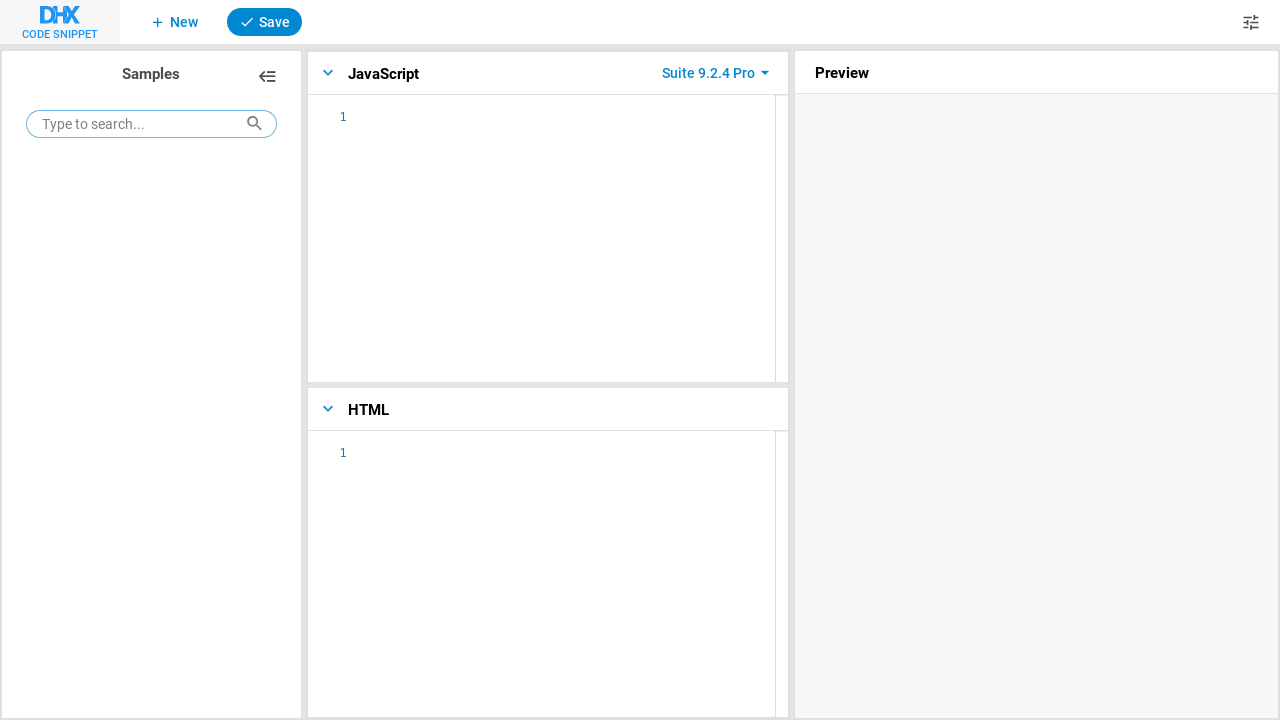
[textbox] (373, 107)
